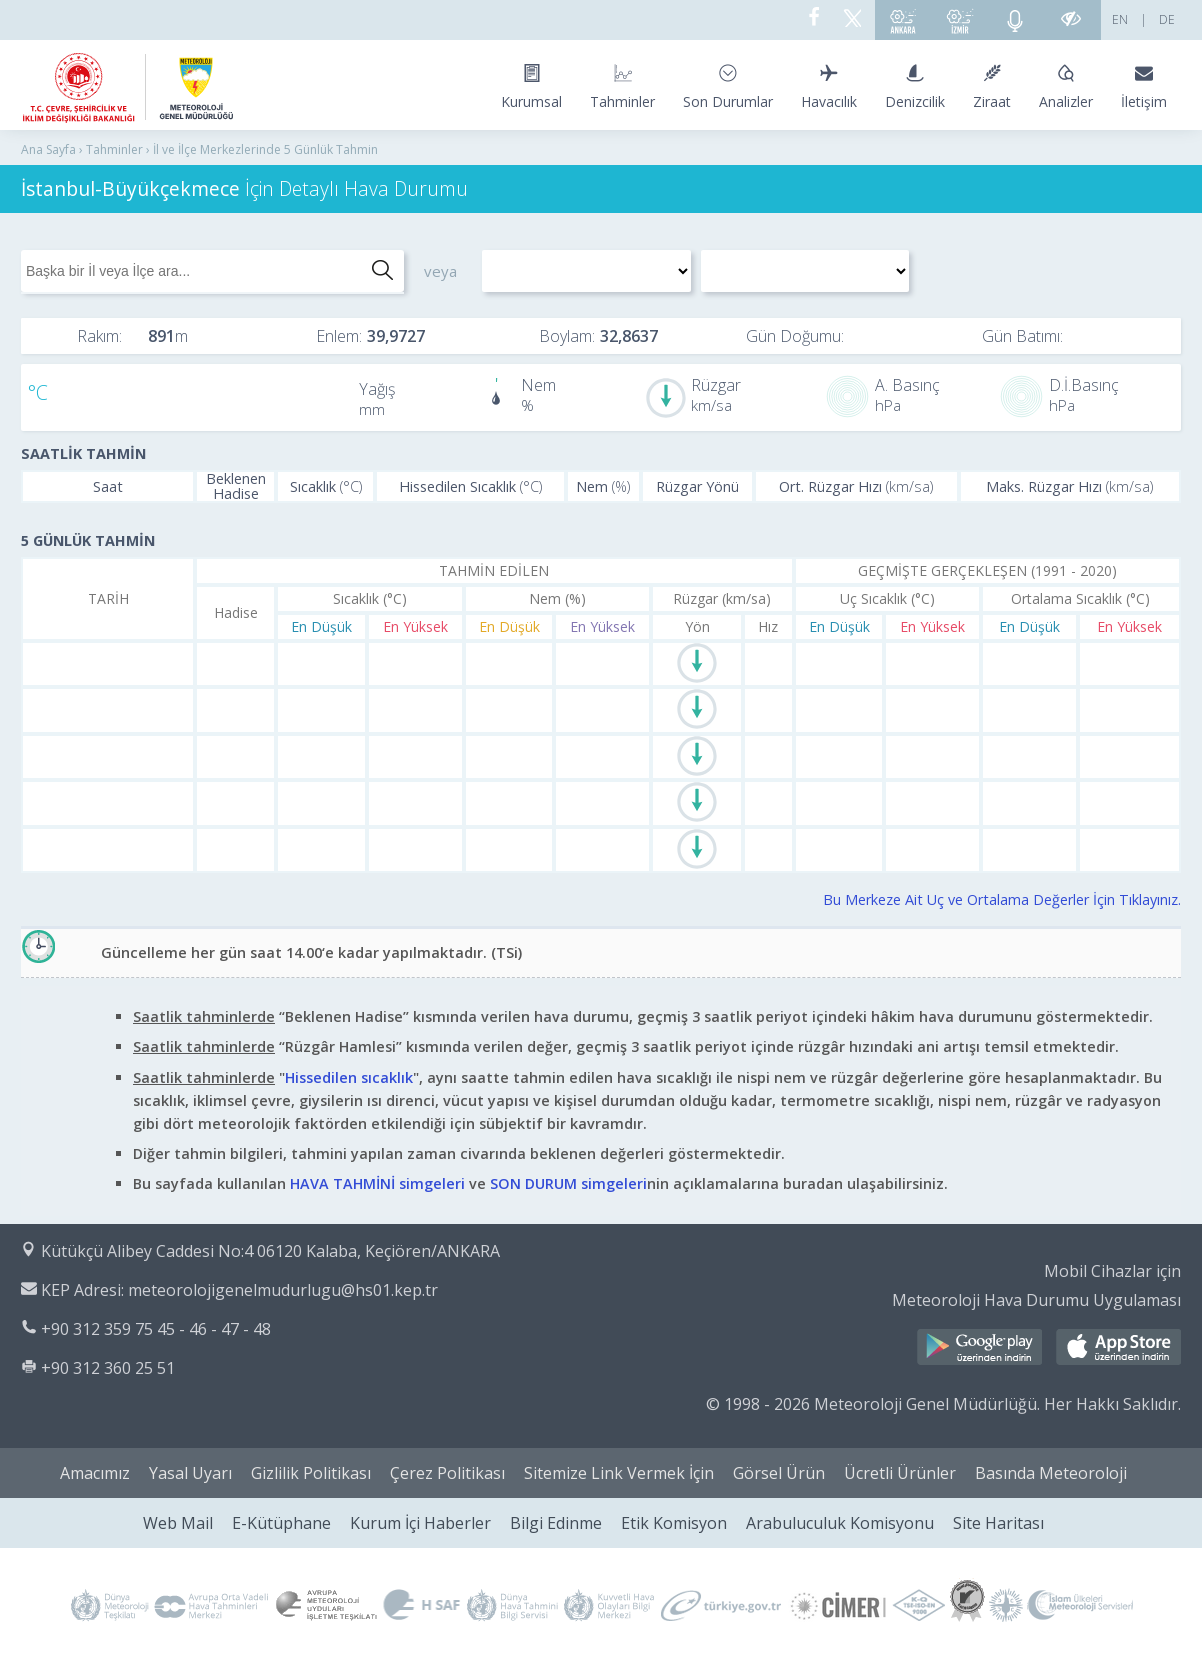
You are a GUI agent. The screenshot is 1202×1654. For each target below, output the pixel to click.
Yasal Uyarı (190, 1473)
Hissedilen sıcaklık (349, 1077)
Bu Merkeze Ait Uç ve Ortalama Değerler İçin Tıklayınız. (1002, 899)
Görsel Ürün (779, 1473)
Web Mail (178, 1523)
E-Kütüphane (281, 1523)
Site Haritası (998, 1523)
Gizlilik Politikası (311, 1473)
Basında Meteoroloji (1051, 1473)
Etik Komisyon (674, 1523)
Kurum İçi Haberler (420, 1523)
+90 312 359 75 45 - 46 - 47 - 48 (156, 1329)
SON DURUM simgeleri (568, 1183)
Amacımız (95, 1473)
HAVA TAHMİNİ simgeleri (377, 1183)
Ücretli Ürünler (900, 1473)
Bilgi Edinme (556, 1523)
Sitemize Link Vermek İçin (619, 1473)
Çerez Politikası (447, 1473)
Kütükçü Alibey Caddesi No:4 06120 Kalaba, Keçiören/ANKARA (270, 1251)
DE (1167, 19)
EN (1120, 19)
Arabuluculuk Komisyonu (840, 1523)
